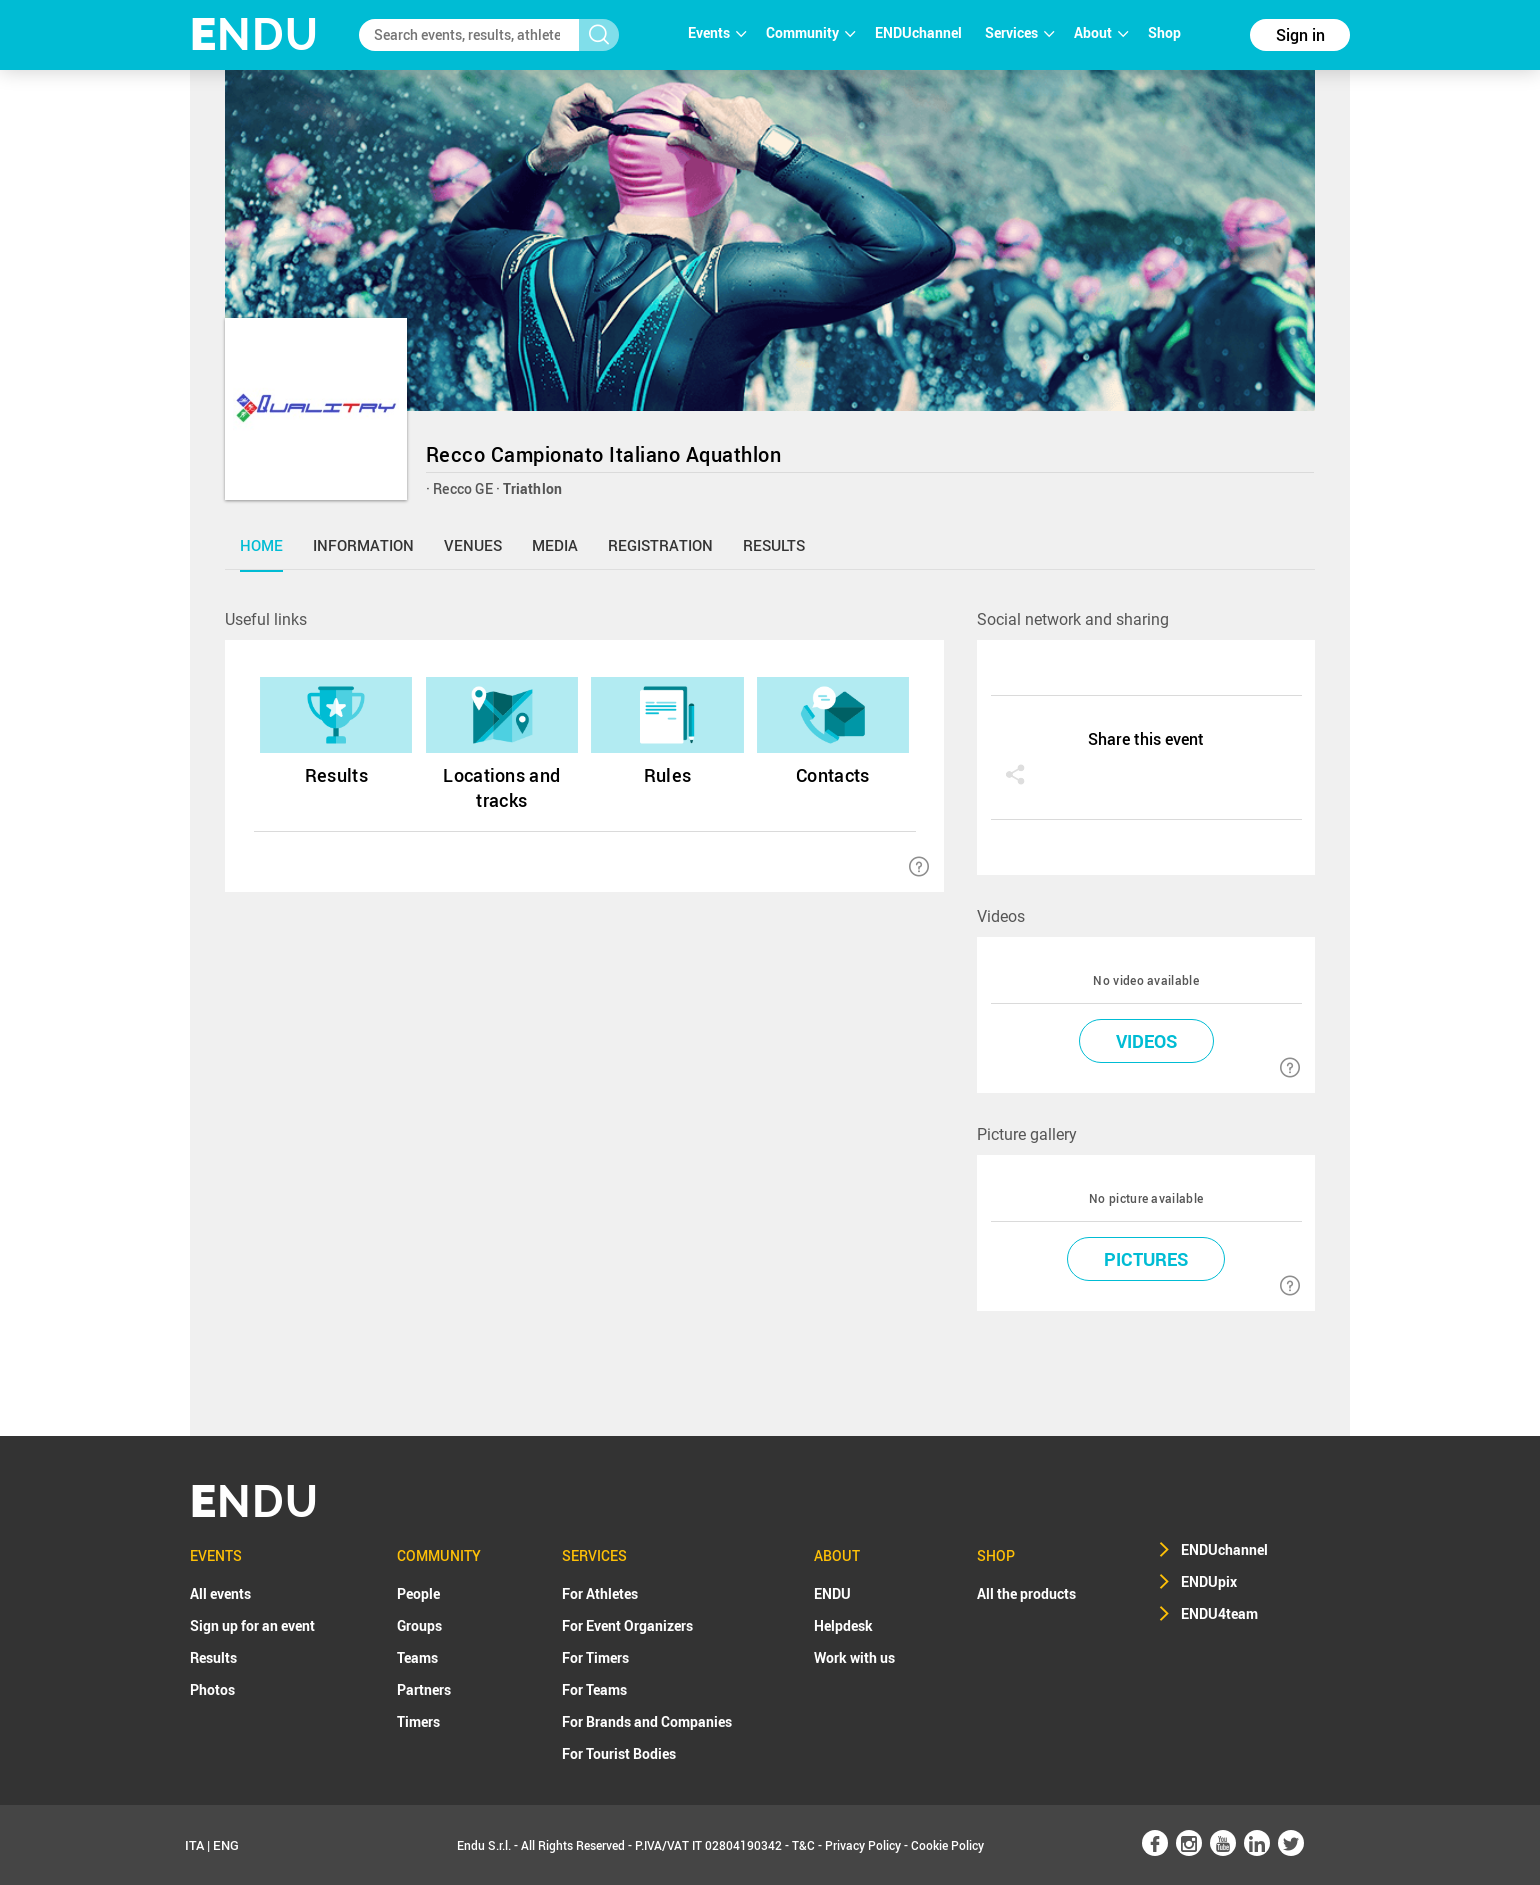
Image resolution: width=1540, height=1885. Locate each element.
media (555, 545)
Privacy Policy (863, 1845)
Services (1019, 32)
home (261, 545)
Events (717, 32)
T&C (803, 1845)
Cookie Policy (947, 1845)
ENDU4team (1219, 1613)
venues (473, 545)
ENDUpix (1209, 1581)
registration (660, 545)
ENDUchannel (920, 32)
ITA (194, 1845)
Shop (1164, 32)
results (774, 545)
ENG (226, 1845)
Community (810, 32)
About (1101, 32)
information (363, 545)
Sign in (1300, 35)
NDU (254, 34)
